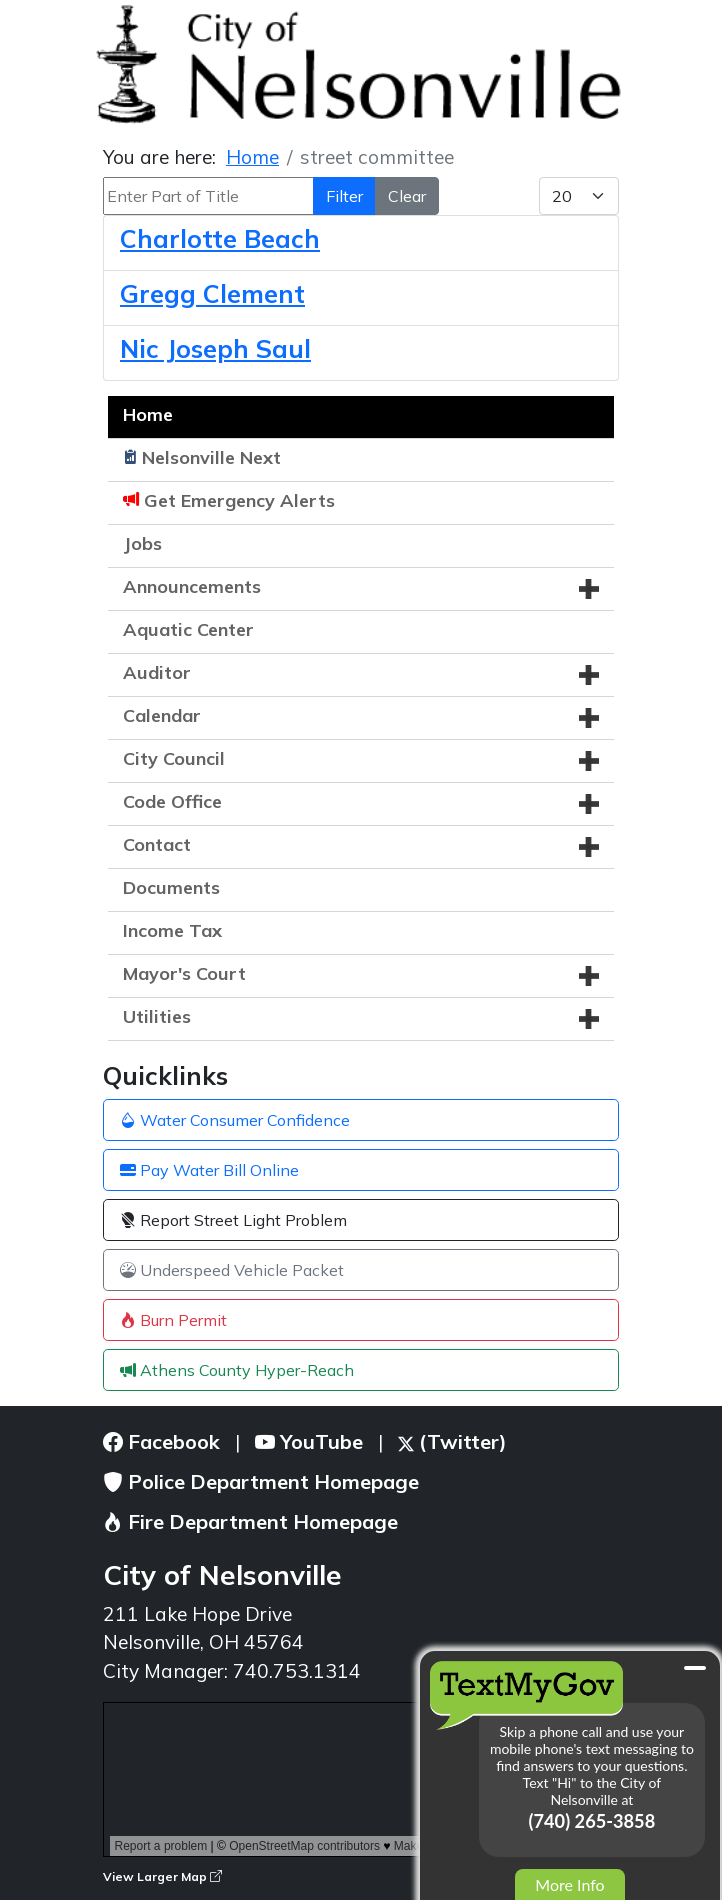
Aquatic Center (188, 629)
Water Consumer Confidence (235, 1120)
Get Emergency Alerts (239, 500)
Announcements (192, 586)
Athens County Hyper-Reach (237, 1370)
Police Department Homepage (261, 1481)
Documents (171, 887)
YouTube (309, 1441)
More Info (569, 1884)
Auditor (157, 672)
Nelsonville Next (211, 457)
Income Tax (172, 930)
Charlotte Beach (220, 238)
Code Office (172, 801)
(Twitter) (452, 1441)
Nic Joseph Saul (215, 348)
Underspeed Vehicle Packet (232, 1270)
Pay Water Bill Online (209, 1170)
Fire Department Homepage (250, 1521)
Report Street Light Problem (233, 1220)
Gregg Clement (212, 293)
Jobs (142, 543)
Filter (344, 196)
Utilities (157, 1016)
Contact (157, 844)
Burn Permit (173, 1320)
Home (148, 414)
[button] (589, 589)
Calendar (162, 715)
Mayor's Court (184, 973)
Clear (407, 196)
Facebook (161, 1441)
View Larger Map (162, 1876)
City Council (174, 758)
